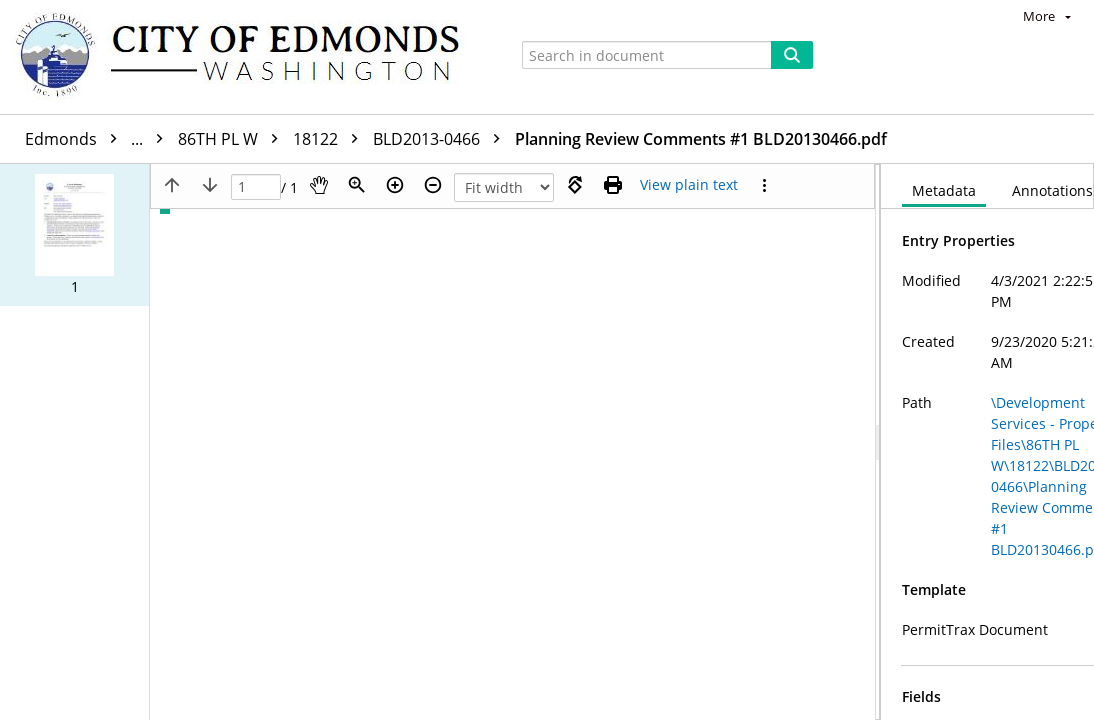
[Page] (256, 187)
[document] (987, 442)
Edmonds (99, 139)
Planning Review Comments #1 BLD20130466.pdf (701, 139)
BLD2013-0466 (441, 139)
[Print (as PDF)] (613, 185)
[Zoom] (357, 185)
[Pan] (319, 185)
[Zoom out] (433, 185)
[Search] (792, 55)
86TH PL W (233, 139)
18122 (330, 139)
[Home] (247, 57)
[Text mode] (689, 185)
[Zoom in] (395, 185)
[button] (74, 235)
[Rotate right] (575, 185)
